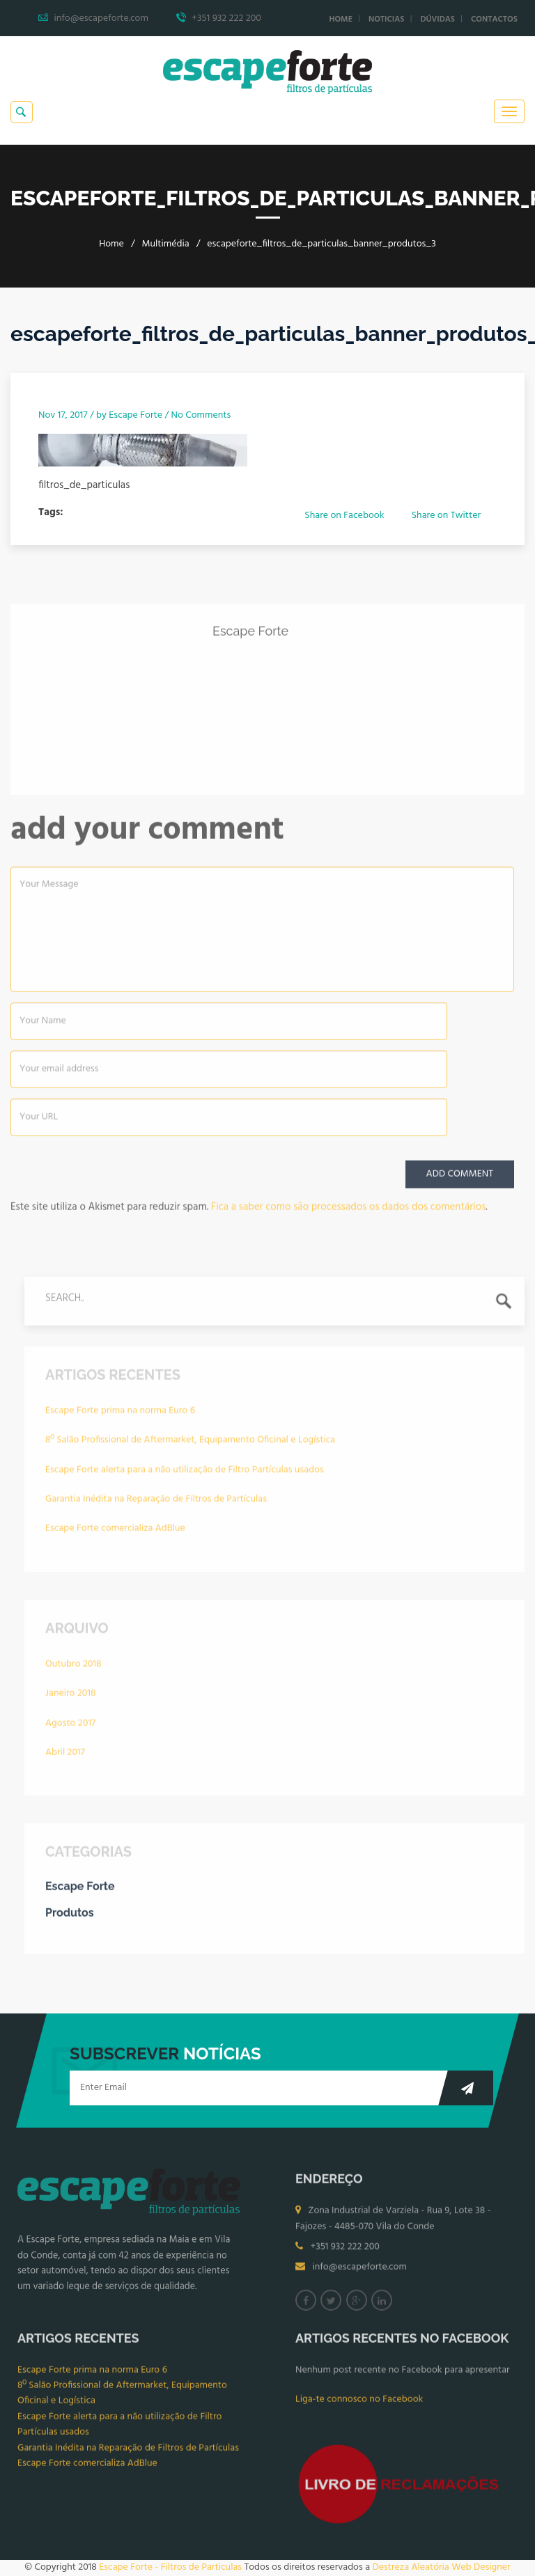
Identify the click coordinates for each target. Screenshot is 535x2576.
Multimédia (165, 244)
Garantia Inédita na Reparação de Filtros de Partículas (156, 1504)
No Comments (201, 415)
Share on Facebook (344, 516)
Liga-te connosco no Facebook (359, 2404)
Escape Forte (135, 415)
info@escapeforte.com (359, 2273)
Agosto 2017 (70, 1728)
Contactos (494, 19)
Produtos (69, 1918)
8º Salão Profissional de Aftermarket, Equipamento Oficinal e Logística (190, 1445)
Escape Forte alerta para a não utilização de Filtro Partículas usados (184, 1475)
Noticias (387, 19)
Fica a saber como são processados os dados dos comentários (348, 1212)
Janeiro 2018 (70, 1698)
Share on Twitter (446, 516)
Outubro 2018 (73, 1669)
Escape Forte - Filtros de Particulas (170, 2567)
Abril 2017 (65, 1758)
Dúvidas (437, 19)
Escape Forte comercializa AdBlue (115, 1533)
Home (340, 19)
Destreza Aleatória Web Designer (441, 2567)
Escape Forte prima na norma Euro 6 (120, 1416)
